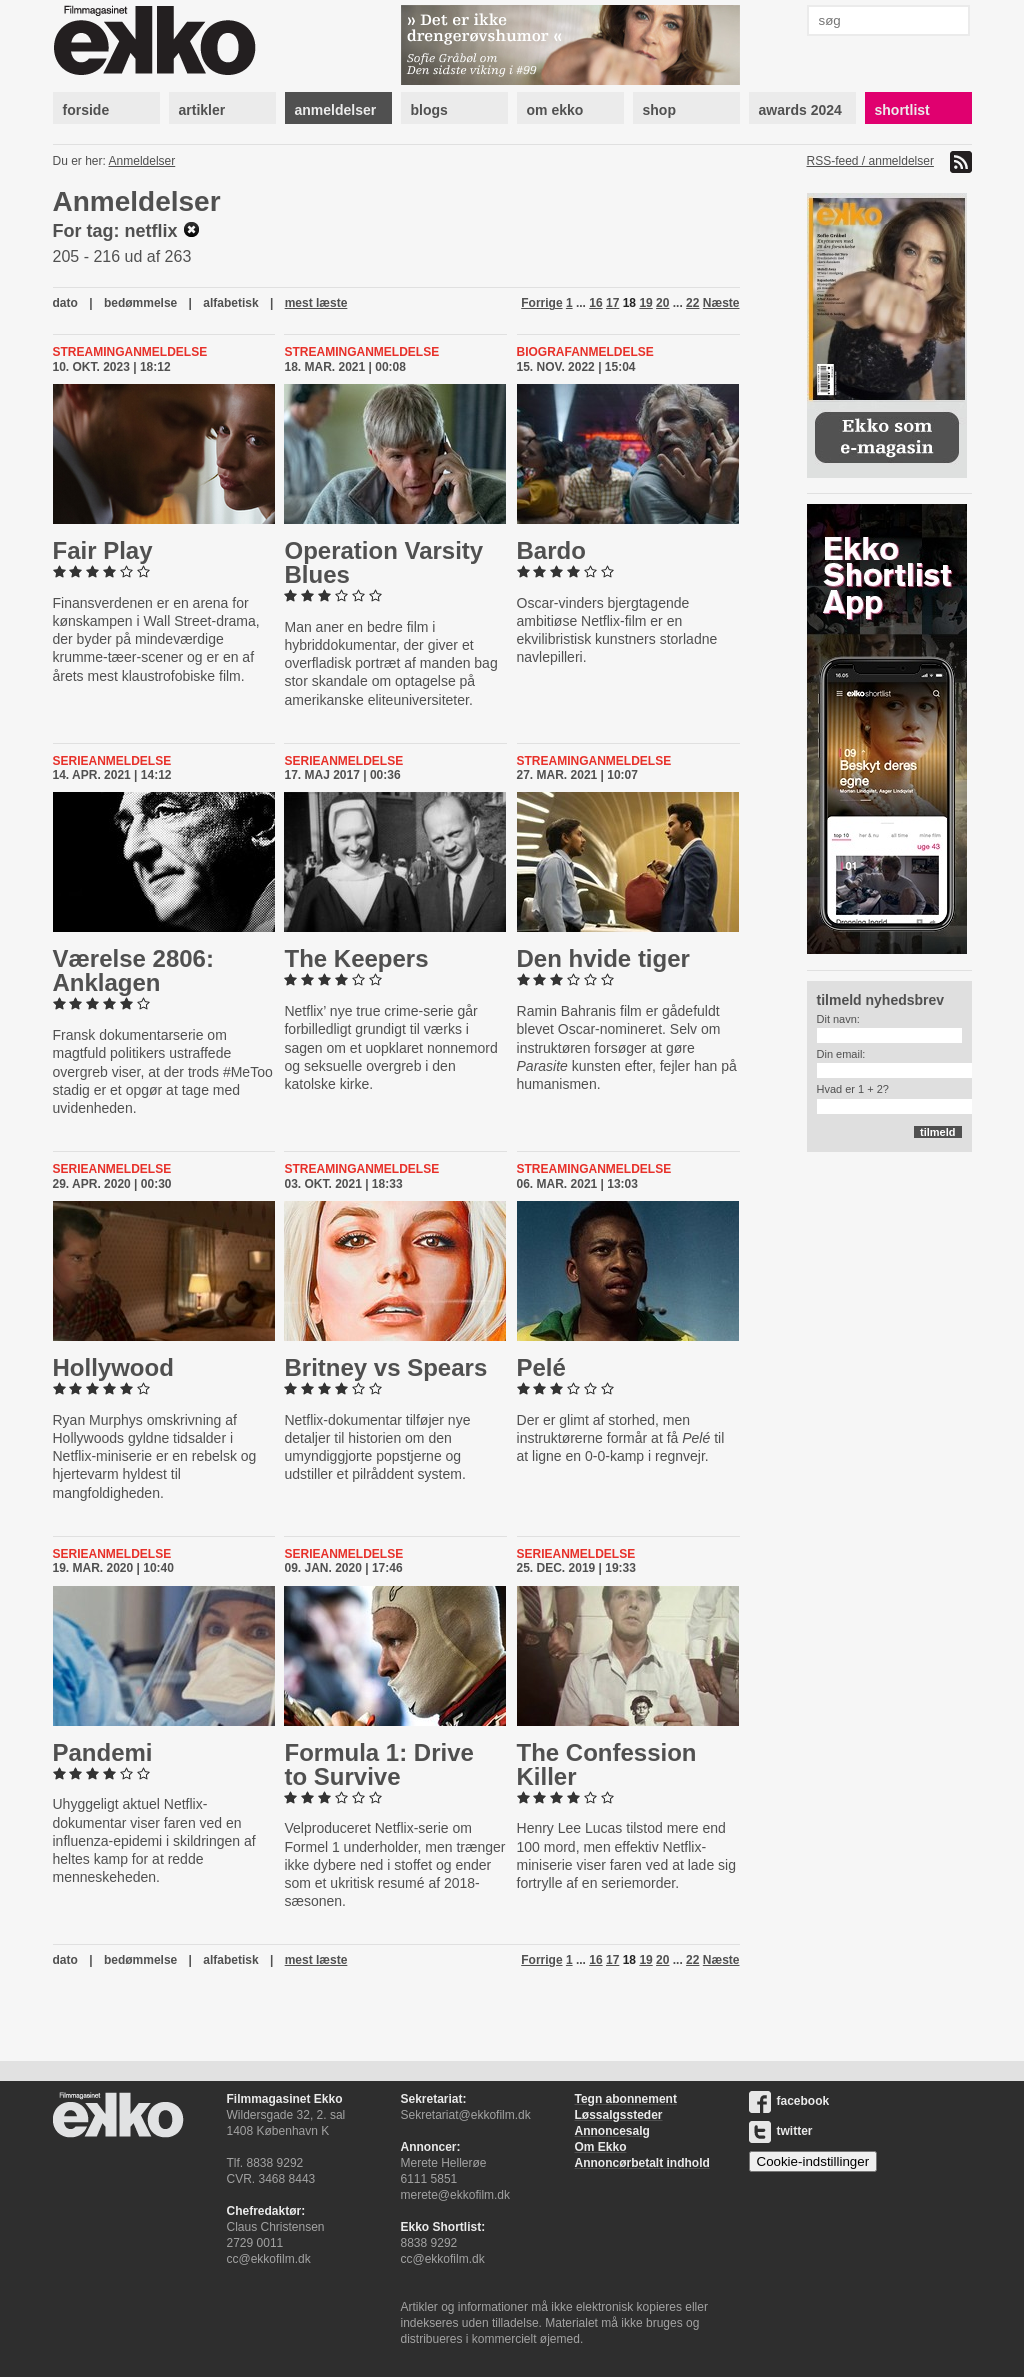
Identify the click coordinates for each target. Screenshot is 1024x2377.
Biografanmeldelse (585, 352)
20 (662, 303)
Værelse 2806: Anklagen (133, 970)
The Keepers (356, 958)
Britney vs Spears (385, 1367)
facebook (789, 2101)
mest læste (316, 303)
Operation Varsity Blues (383, 562)
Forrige (541, 303)
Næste (721, 303)
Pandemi (103, 1752)
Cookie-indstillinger (813, 2161)
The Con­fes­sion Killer (607, 1764)
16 (595, 303)
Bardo (551, 550)
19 (645, 303)
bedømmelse (140, 303)
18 (629, 303)
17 (612, 303)
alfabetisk (230, 303)
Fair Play (103, 550)
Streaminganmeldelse (130, 352)
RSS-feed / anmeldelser (870, 161)
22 (692, 303)
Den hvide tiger (603, 958)
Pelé (541, 1367)
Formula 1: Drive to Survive (378, 1764)
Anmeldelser (142, 161)
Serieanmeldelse (112, 761)
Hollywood (113, 1367)
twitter (781, 2131)
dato (65, 303)
